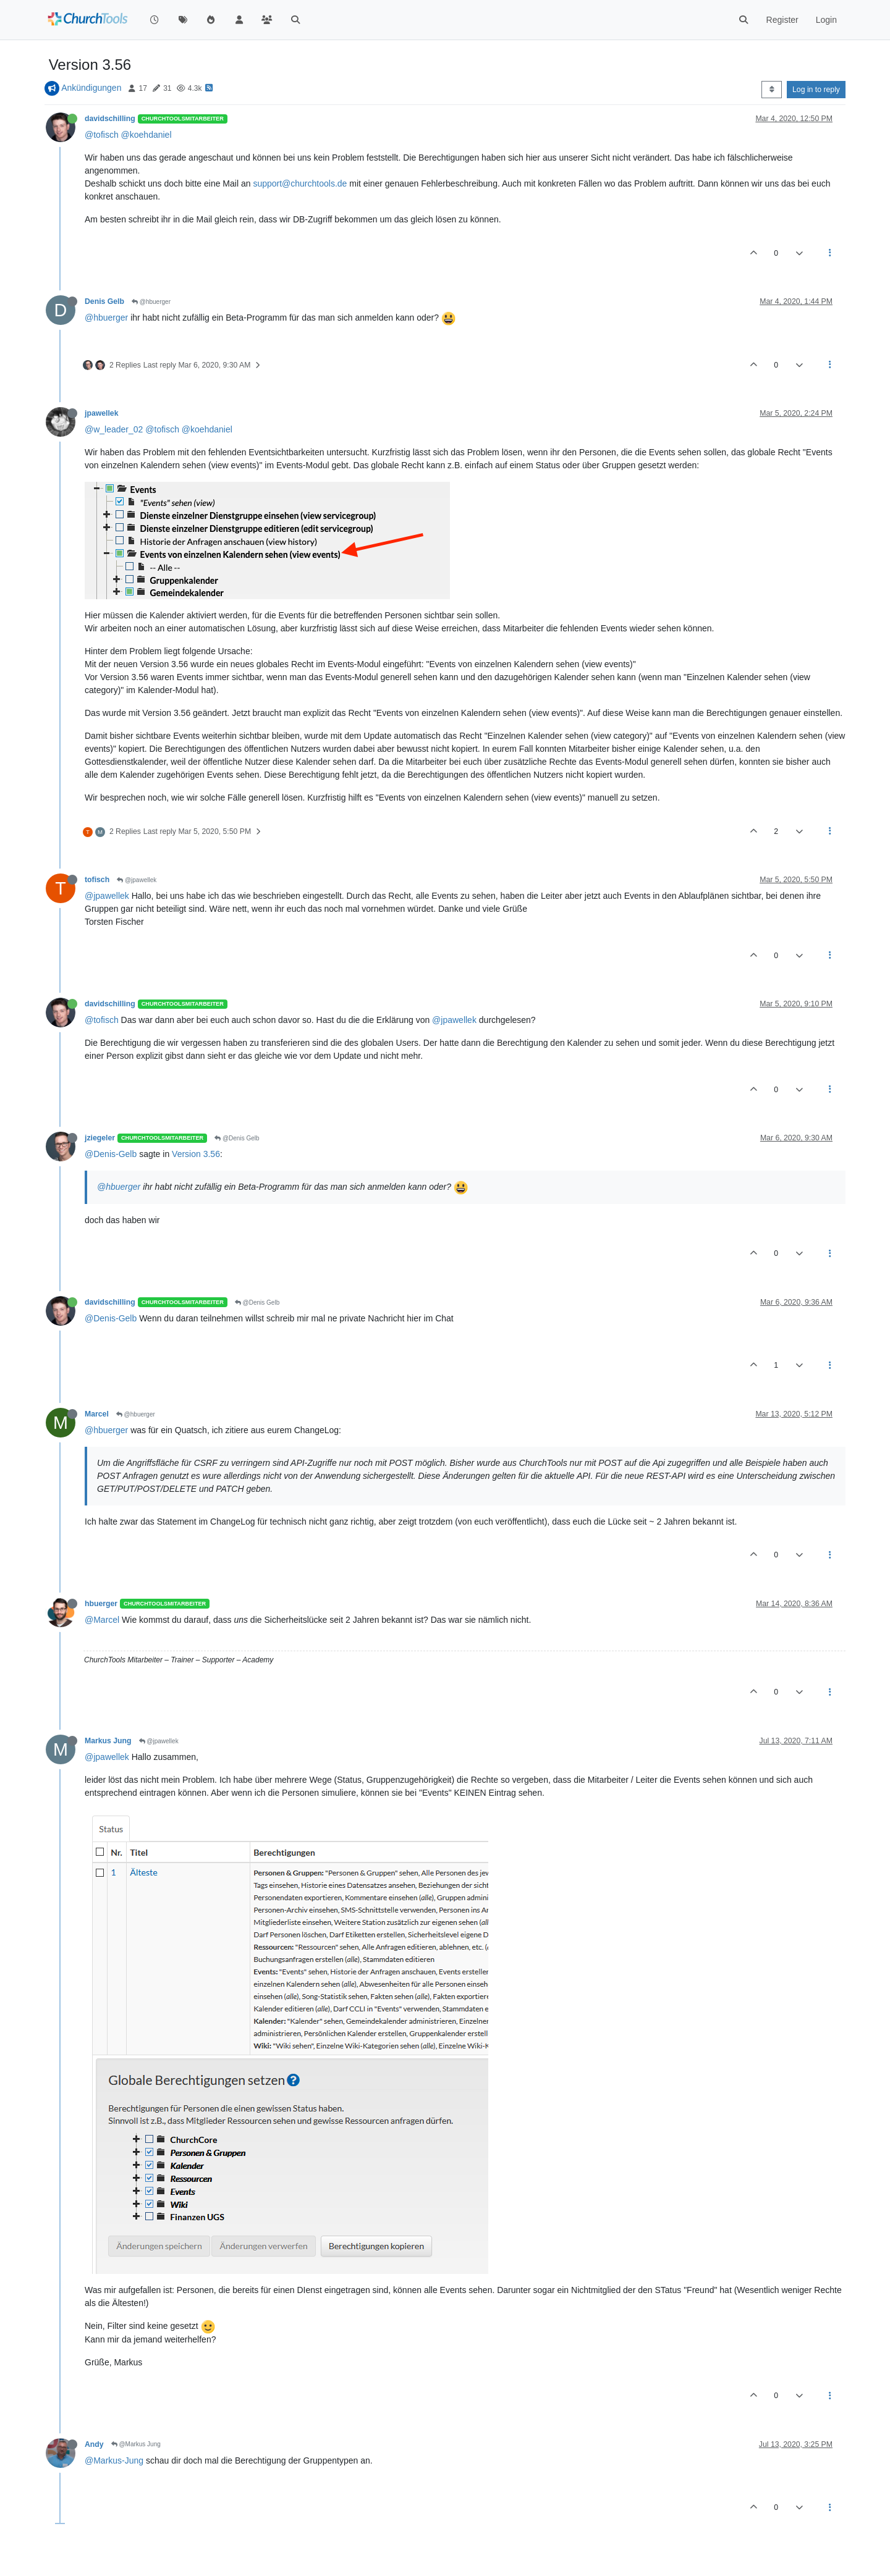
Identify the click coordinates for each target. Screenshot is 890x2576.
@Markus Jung (136, 2444)
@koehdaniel (146, 135)
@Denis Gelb (236, 1138)
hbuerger (101, 1603)
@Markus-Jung (114, 2460)
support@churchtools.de (300, 183)
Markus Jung (108, 1740)
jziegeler (100, 1138)
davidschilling (110, 118)
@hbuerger (151, 301)
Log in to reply (816, 89)
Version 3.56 (196, 1154)
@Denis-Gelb (111, 1154)
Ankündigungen (91, 88)
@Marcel (102, 1620)
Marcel (97, 1414)
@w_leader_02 (114, 429)
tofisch (97, 879)
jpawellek (101, 413)
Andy (94, 2444)
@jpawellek (136, 880)
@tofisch (102, 135)
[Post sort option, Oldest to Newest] (771, 89)
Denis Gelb (104, 301)
